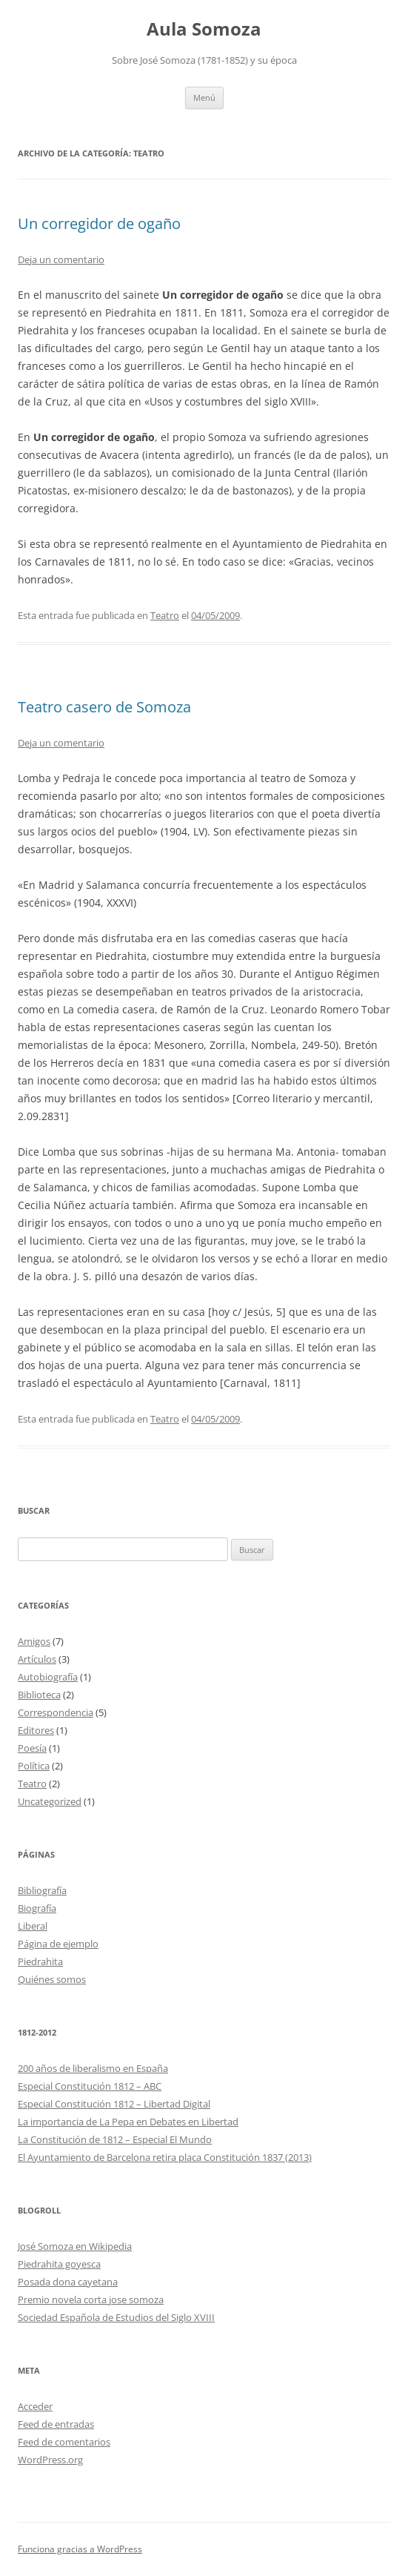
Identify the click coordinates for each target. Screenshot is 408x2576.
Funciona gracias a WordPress (80, 2549)
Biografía (37, 1908)
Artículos (37, 1659)
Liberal (32, 1926)
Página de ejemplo (58, 1943)
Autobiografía (48, 1676)
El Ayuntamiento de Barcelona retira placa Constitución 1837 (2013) (165, 2157)
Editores (36, 1730)
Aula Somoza (204, 29)
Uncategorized (49, 1801)
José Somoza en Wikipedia (75, 2246)
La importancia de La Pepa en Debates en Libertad (128, 2121)
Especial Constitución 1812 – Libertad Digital (114, 2103)
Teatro (164, 615)
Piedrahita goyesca (59, 2264)
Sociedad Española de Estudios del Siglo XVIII (116, 2317)
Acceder (35, 2406)
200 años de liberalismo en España (93, 2068)
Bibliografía (42, 1890)
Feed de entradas (56, 2424)
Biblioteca (39, 1694)
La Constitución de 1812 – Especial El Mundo (115, 2139)
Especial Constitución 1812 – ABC (89, 2086)
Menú (204, 97)
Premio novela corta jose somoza (91, 2299)
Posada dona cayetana (68, 2281)
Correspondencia (55, 1712)
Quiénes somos (52, 1979)
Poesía (32, 1748)
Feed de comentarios (64, 2441)
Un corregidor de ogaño (99, 223)
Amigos (34, 1641)
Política (34, 1765)
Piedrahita (40, 1961)
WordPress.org (50, 2459)
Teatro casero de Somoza (104, 707)
